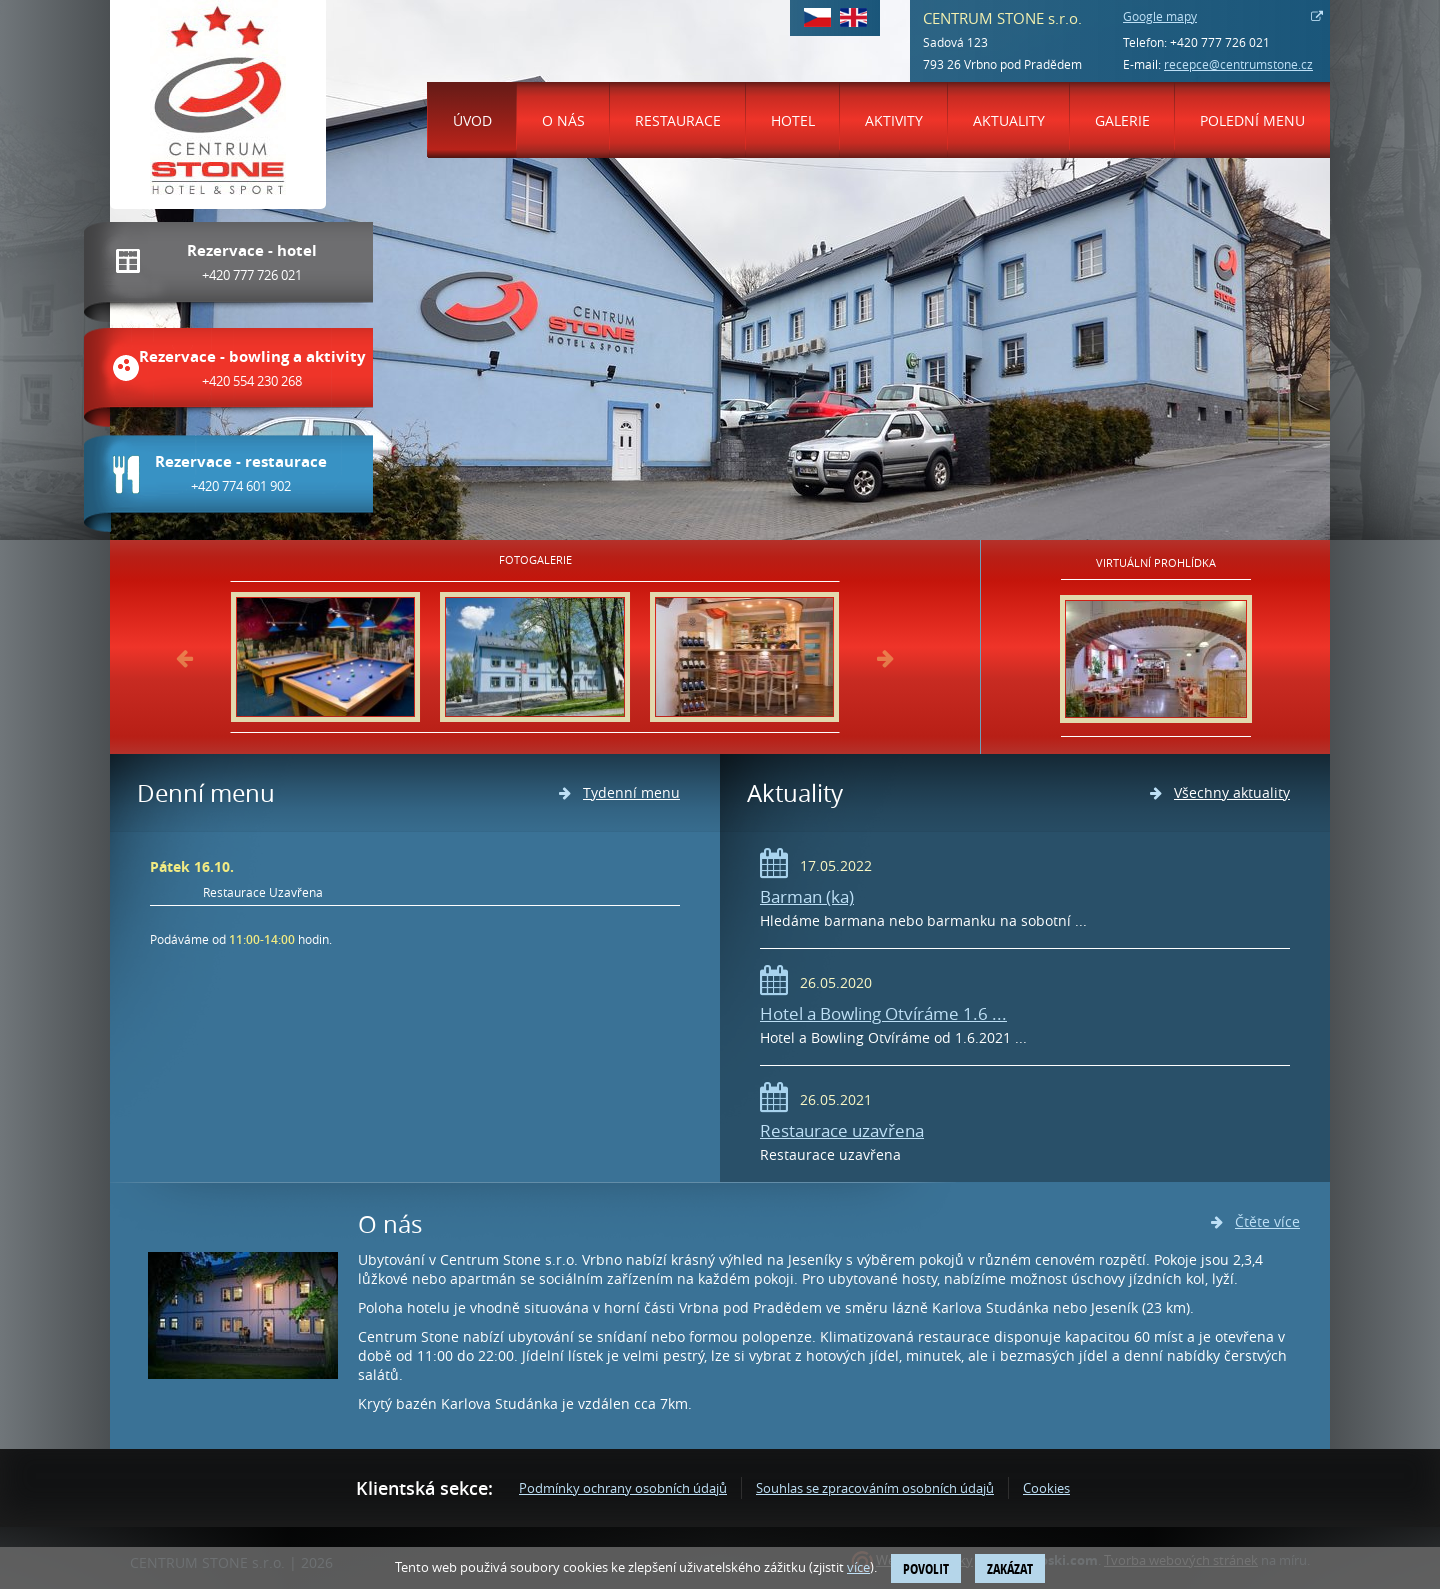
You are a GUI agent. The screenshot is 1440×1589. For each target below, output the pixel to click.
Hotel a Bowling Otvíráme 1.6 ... (883, 1013)
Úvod (472, 120)
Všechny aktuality (1232, 792)
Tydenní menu (631, 792)
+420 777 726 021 (1220, 42)
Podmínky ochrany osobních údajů (623, 1488)
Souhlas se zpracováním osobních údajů (875, 1488)
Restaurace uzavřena (842, 1130)
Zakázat (1010, 1568)
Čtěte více (1267, 1221)
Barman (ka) (807, 896)
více (858, 1567)
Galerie (1122, 120)
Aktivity (894, 120)
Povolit (926, 1568)
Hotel (793, 120)
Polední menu (1252, 120)
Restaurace (678, 120)
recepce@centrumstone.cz (1238, 64)
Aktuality (1009, 120)
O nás (563, 120)
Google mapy (1160, 16)
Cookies (1046, 1488)
